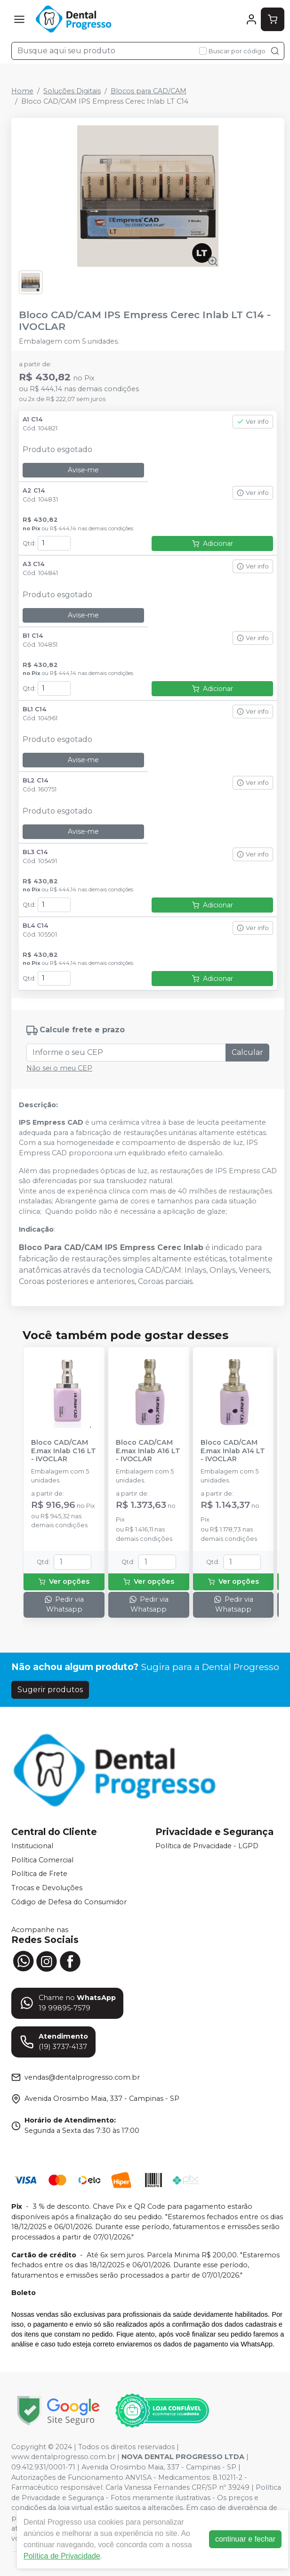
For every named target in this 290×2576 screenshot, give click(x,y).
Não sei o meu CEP (59, 1068)
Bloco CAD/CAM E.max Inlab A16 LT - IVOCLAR (148, 1451)
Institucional (32, 1846)
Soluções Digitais (72, 91)
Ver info (253, 421)
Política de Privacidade (62, 2556)
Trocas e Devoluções (46, 1888)
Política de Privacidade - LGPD (206, 1846)
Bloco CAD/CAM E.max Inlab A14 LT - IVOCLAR (233, 1451)
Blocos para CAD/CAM (148, 91)
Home (22, 91)
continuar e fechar (245, 2539)
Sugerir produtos (50, 1689)
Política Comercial (42, 1860)
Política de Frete (39, 1874)
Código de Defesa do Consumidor (69, 1902)
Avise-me (83, 470)
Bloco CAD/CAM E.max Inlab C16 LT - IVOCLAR (63, 1451)
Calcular (247, 1052)
